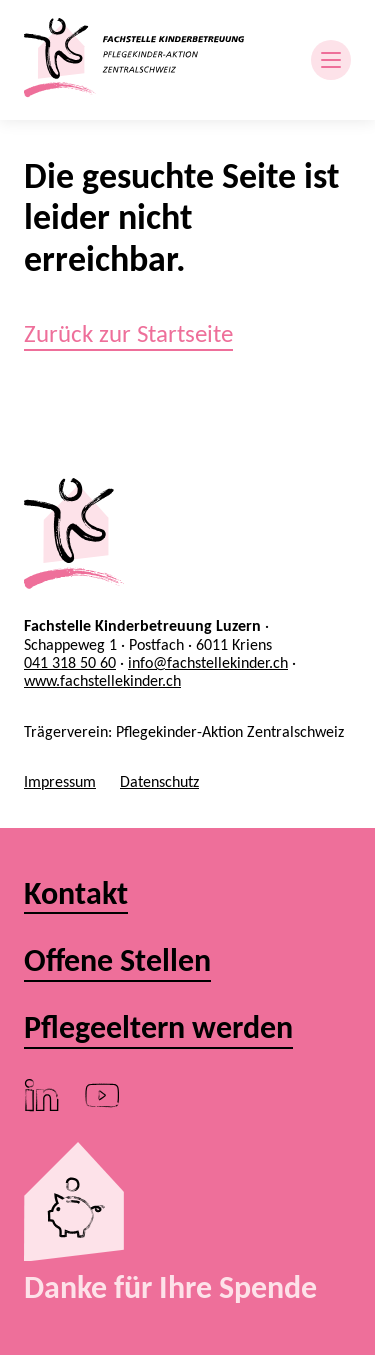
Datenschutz (159, 781)
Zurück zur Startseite (128, 333)
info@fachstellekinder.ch (208, 662)
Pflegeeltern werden (158, 1028)
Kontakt (76, 894)
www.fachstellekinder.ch (102, 680)
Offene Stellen (117, 961)
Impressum (60, 781)
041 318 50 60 (70, 662)
